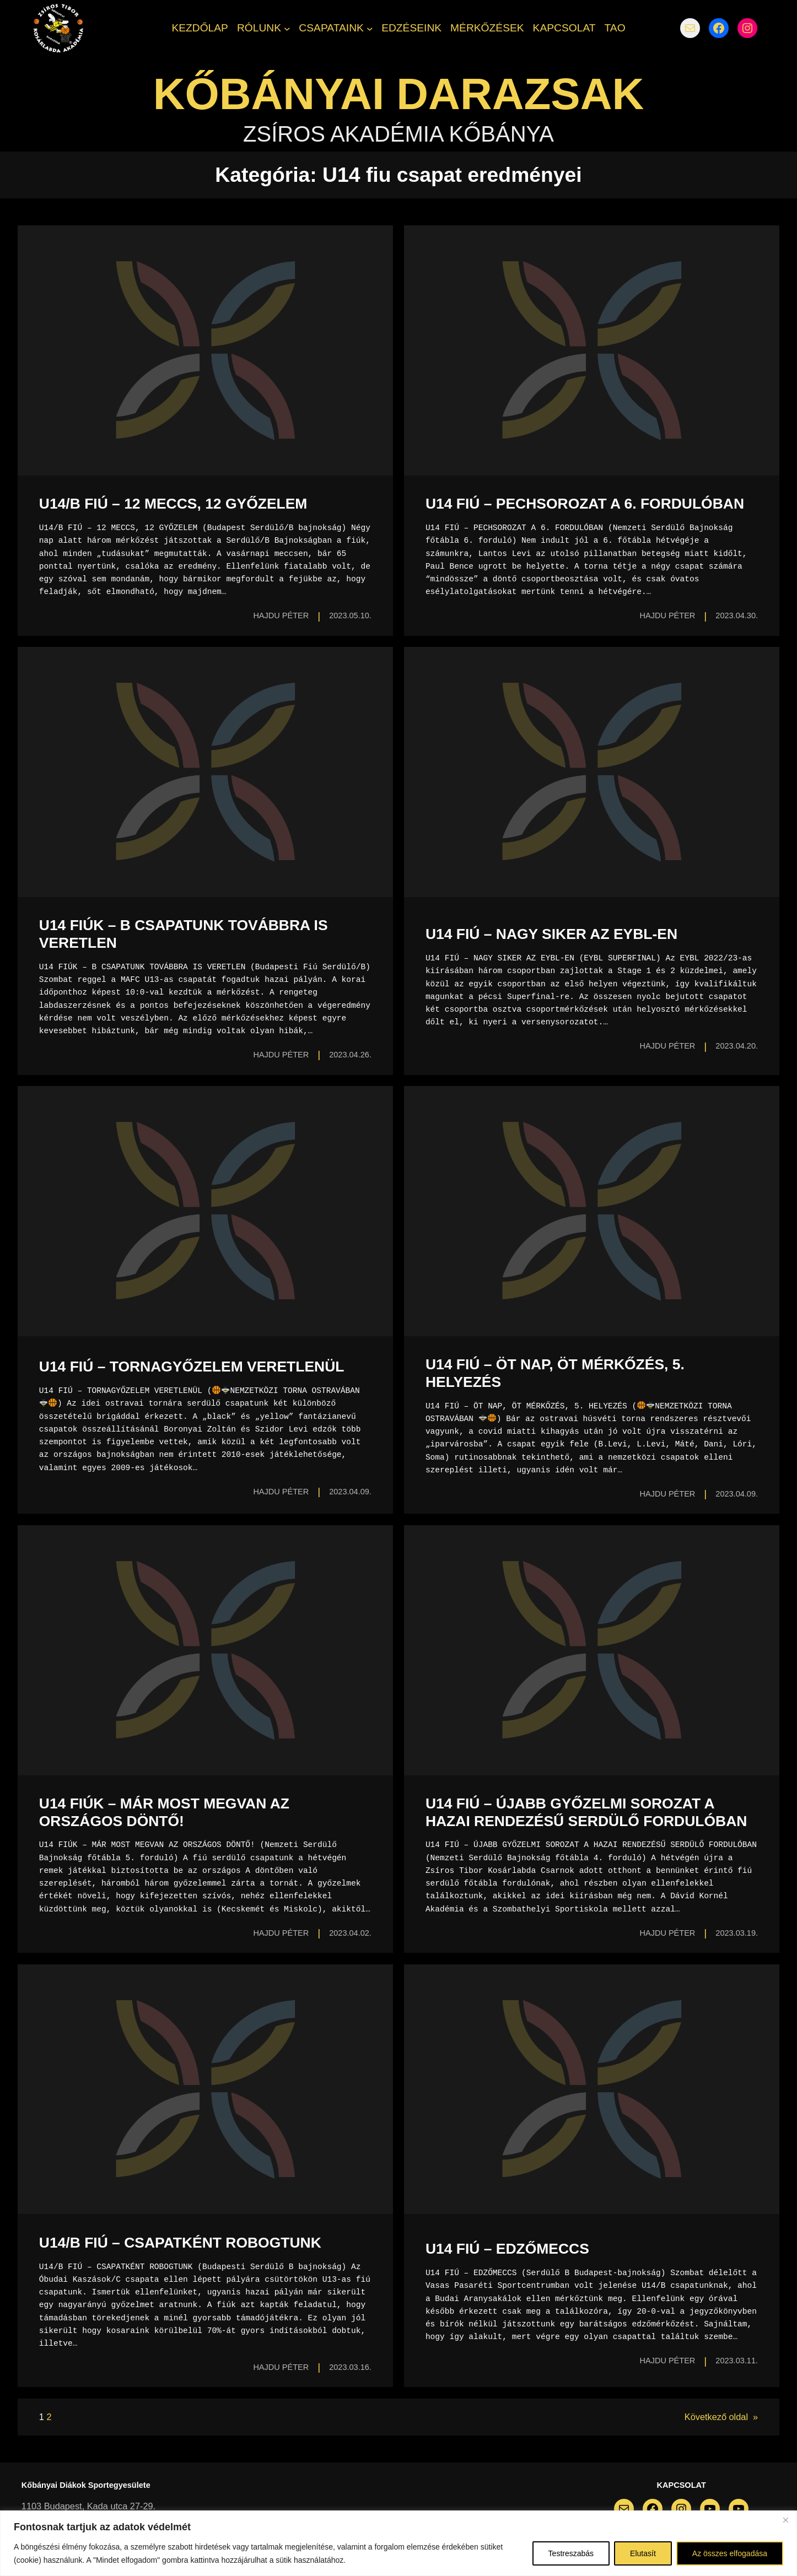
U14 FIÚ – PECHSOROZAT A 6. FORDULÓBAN (585, 503)
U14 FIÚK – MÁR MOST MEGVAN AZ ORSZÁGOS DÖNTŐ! (164, 1812)
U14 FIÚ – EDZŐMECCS (507, 2248)
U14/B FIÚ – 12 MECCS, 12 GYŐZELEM (173, 503)
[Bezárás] (785, 2519)
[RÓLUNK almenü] (287, 28)
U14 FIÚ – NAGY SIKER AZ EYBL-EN (551, 934)
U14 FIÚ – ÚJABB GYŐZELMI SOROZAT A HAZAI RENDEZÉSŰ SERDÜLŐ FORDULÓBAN (586, 1812)
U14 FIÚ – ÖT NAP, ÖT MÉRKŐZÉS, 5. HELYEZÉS (555, 1373)
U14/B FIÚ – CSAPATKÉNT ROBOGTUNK (180, 2242)
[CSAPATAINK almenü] (370, 28)
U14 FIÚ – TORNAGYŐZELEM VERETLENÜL (191, 1366)
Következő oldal (721, 2417)
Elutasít (643, 2553)
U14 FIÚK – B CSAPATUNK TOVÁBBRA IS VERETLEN (183, 934)
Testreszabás (571, 2553)
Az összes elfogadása (729, 2553)
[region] (398, 2543)
